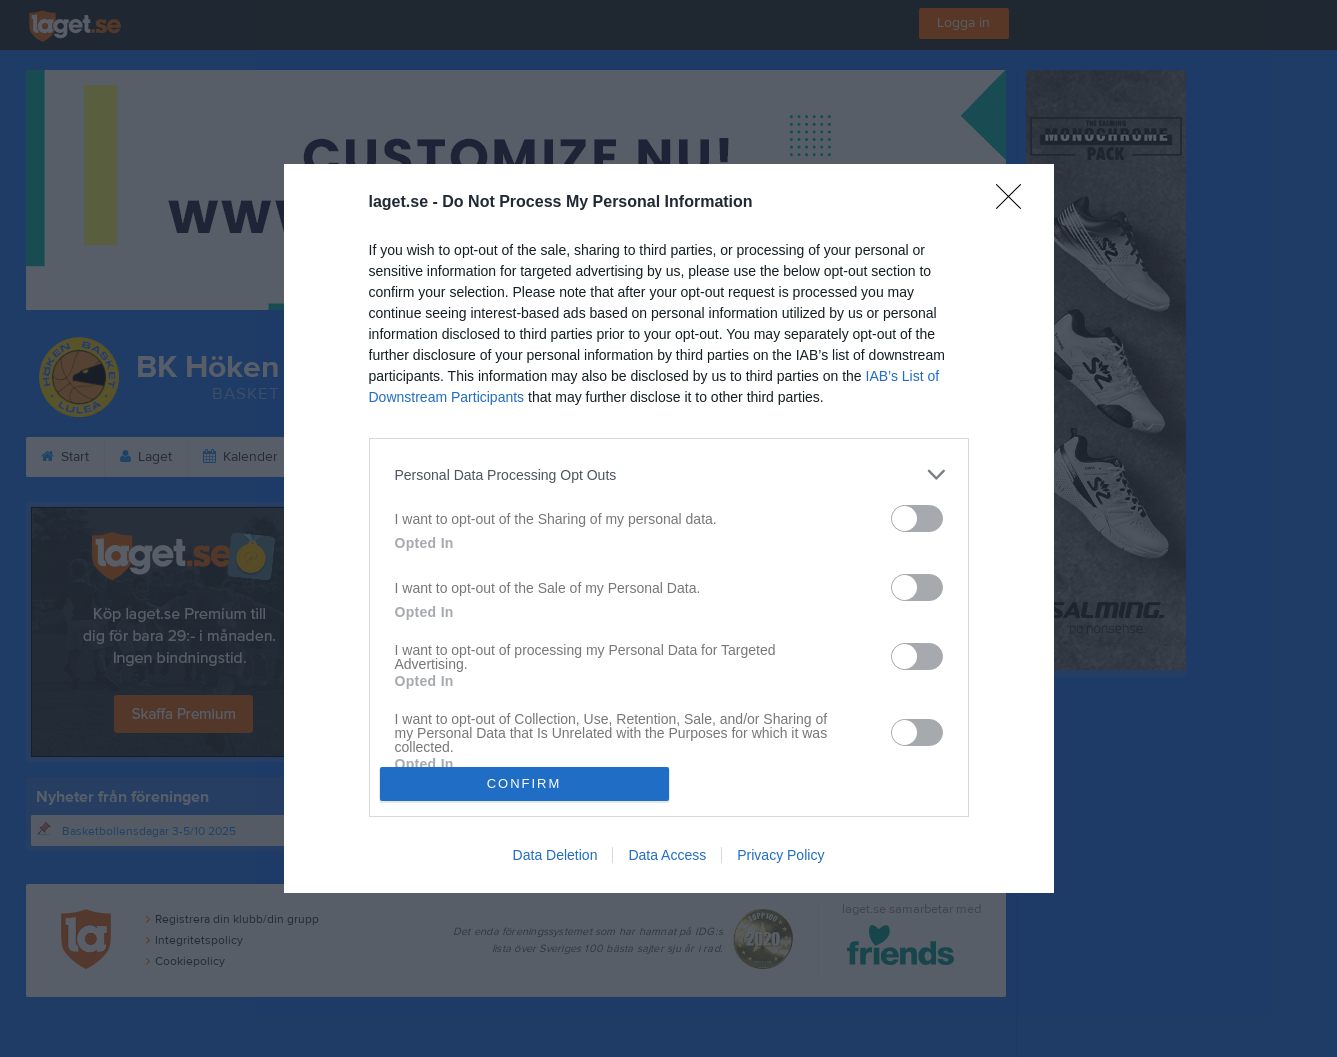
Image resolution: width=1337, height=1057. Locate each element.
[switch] (917, 518)
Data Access (667, 855)
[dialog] (669, 528)
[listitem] (669, 474)
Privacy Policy (780, 855)
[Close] (1015, 203)
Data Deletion (555, 855)
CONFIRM (524, 783)
